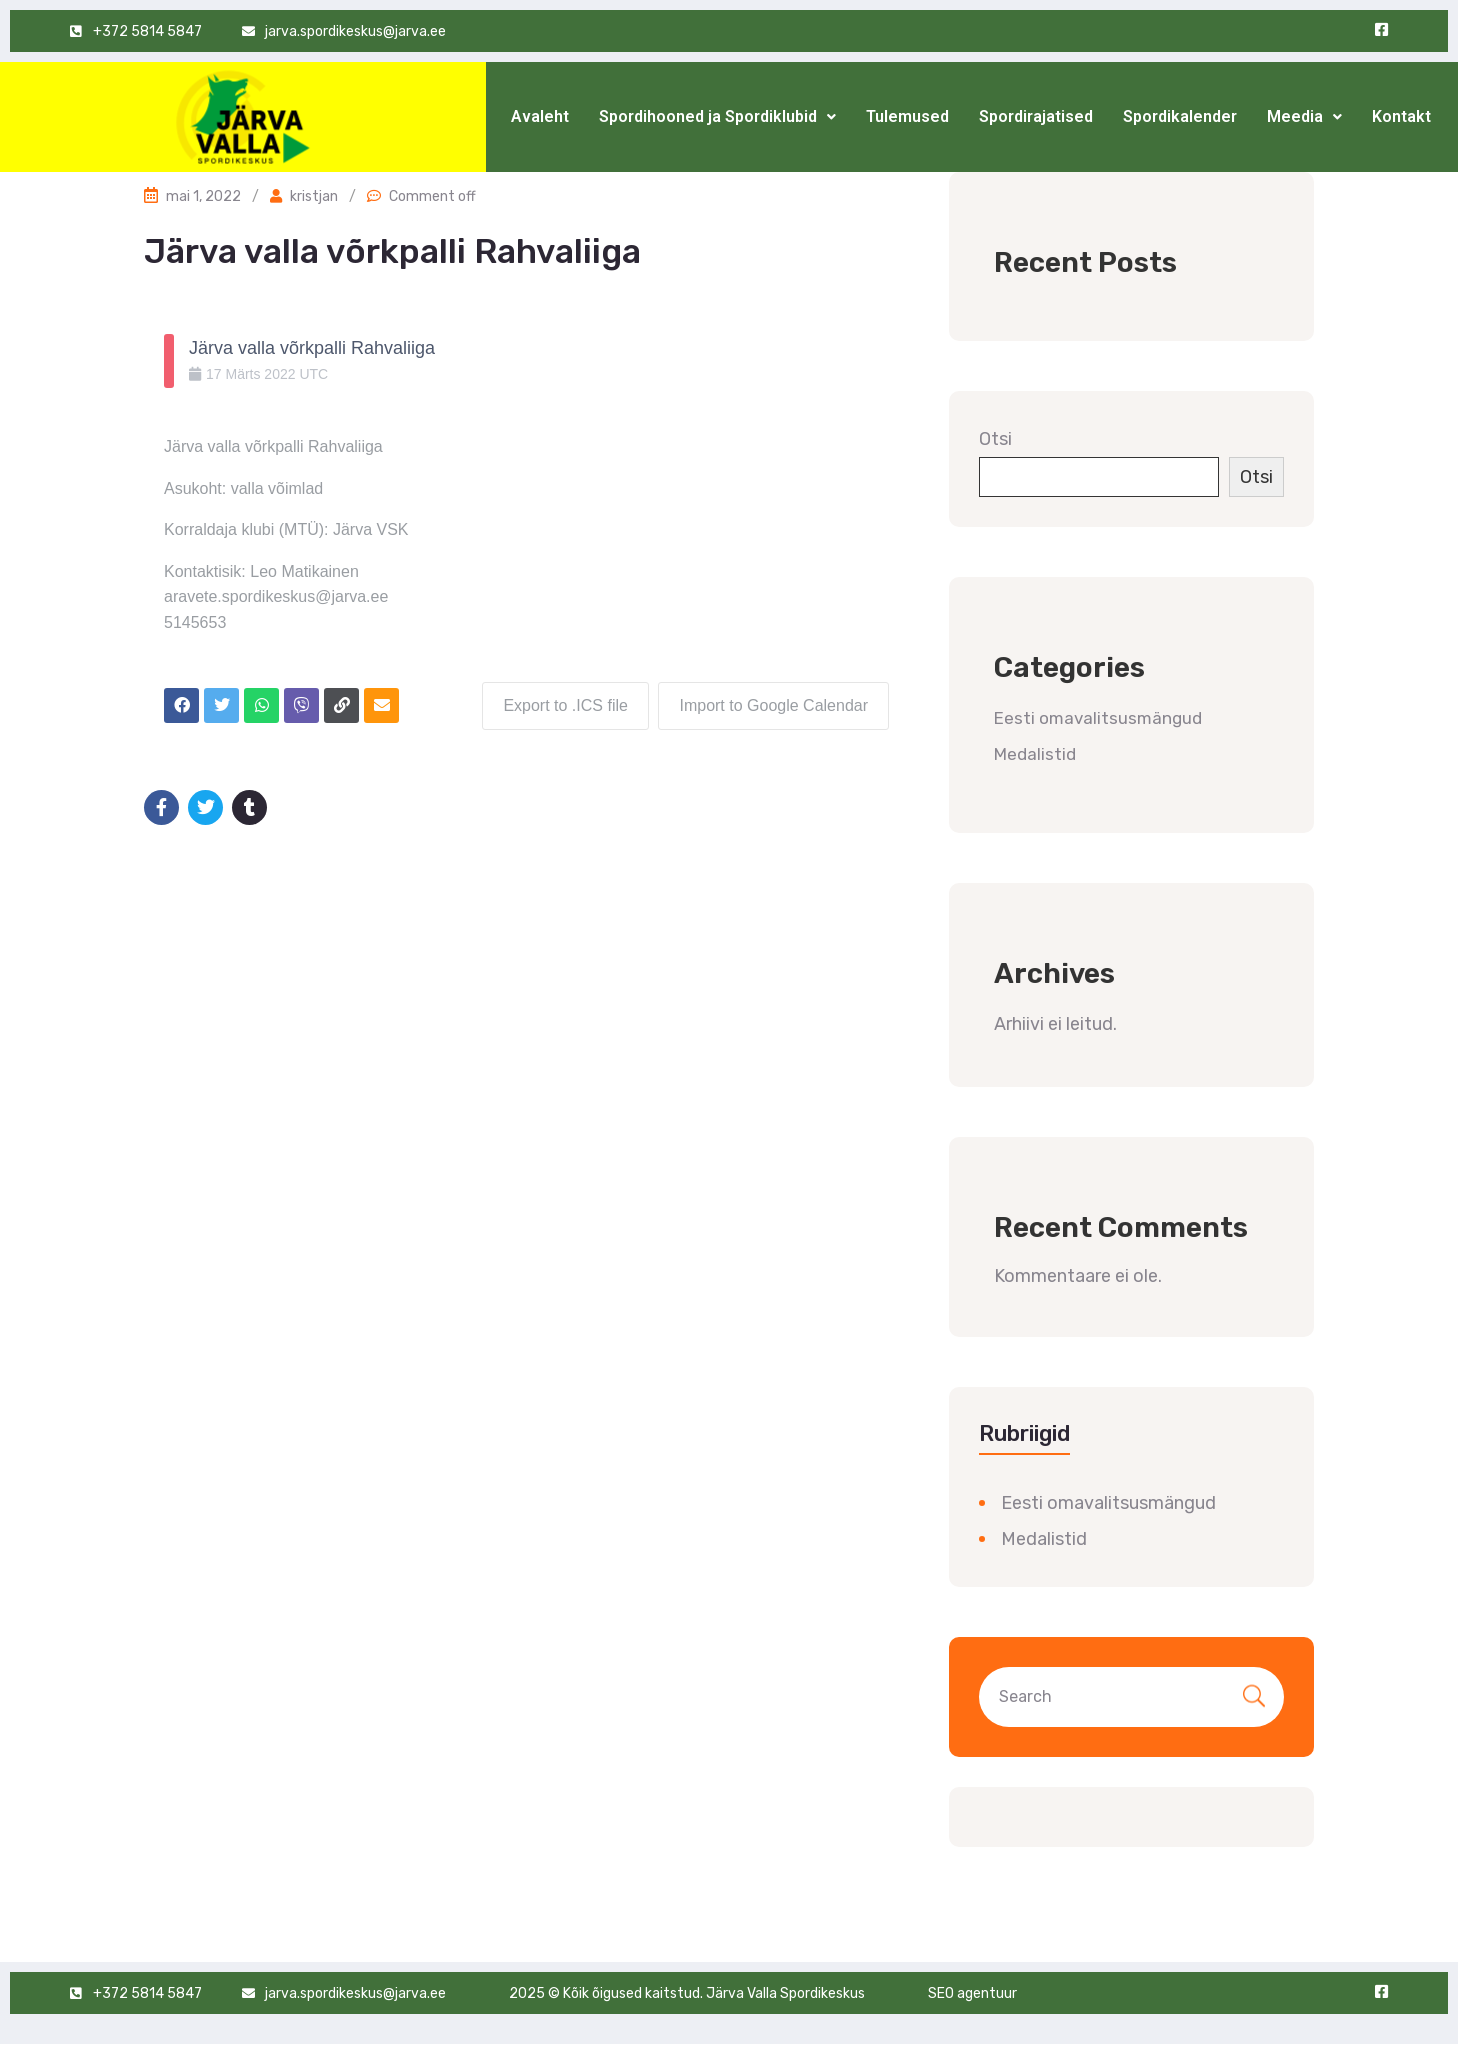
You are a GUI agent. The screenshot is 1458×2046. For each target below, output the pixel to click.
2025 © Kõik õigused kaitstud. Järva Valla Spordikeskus (687, 1993)
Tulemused (907, 116)
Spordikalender (1180, 116)
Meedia (1304, 116)
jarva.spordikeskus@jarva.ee (355, 1993)
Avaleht (540, 116)
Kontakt (1401, 116)
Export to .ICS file (565, 705)
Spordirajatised (1036, 116)
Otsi (995, 439)
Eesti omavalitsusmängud (1098, 718)
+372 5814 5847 (147, 1993)
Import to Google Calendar (773, 705)
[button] (717, 117)
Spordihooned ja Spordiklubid (717, 116)
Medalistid (1035, 754)
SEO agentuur (972, 1993)
